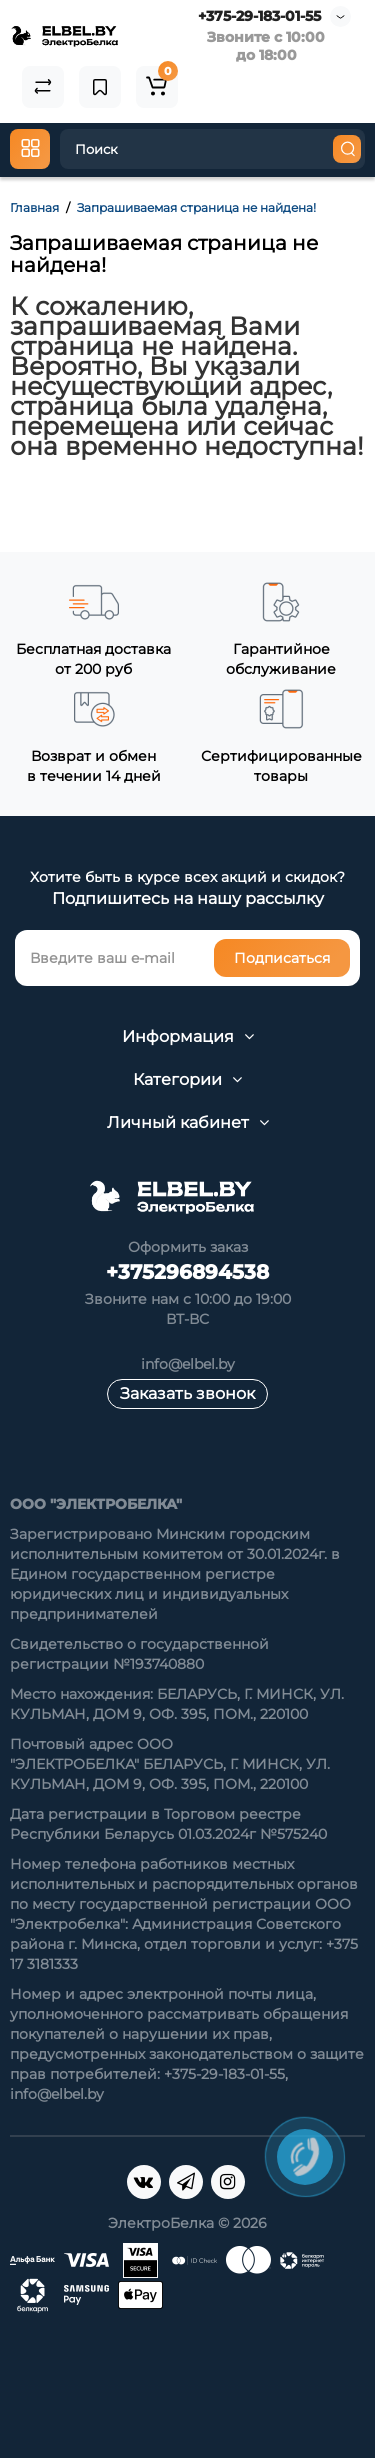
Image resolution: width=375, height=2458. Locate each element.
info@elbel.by (188, 1364)
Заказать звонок (187, 1393)
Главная (34, 207)
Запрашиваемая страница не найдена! (196, 207)
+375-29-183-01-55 (259, 16)
